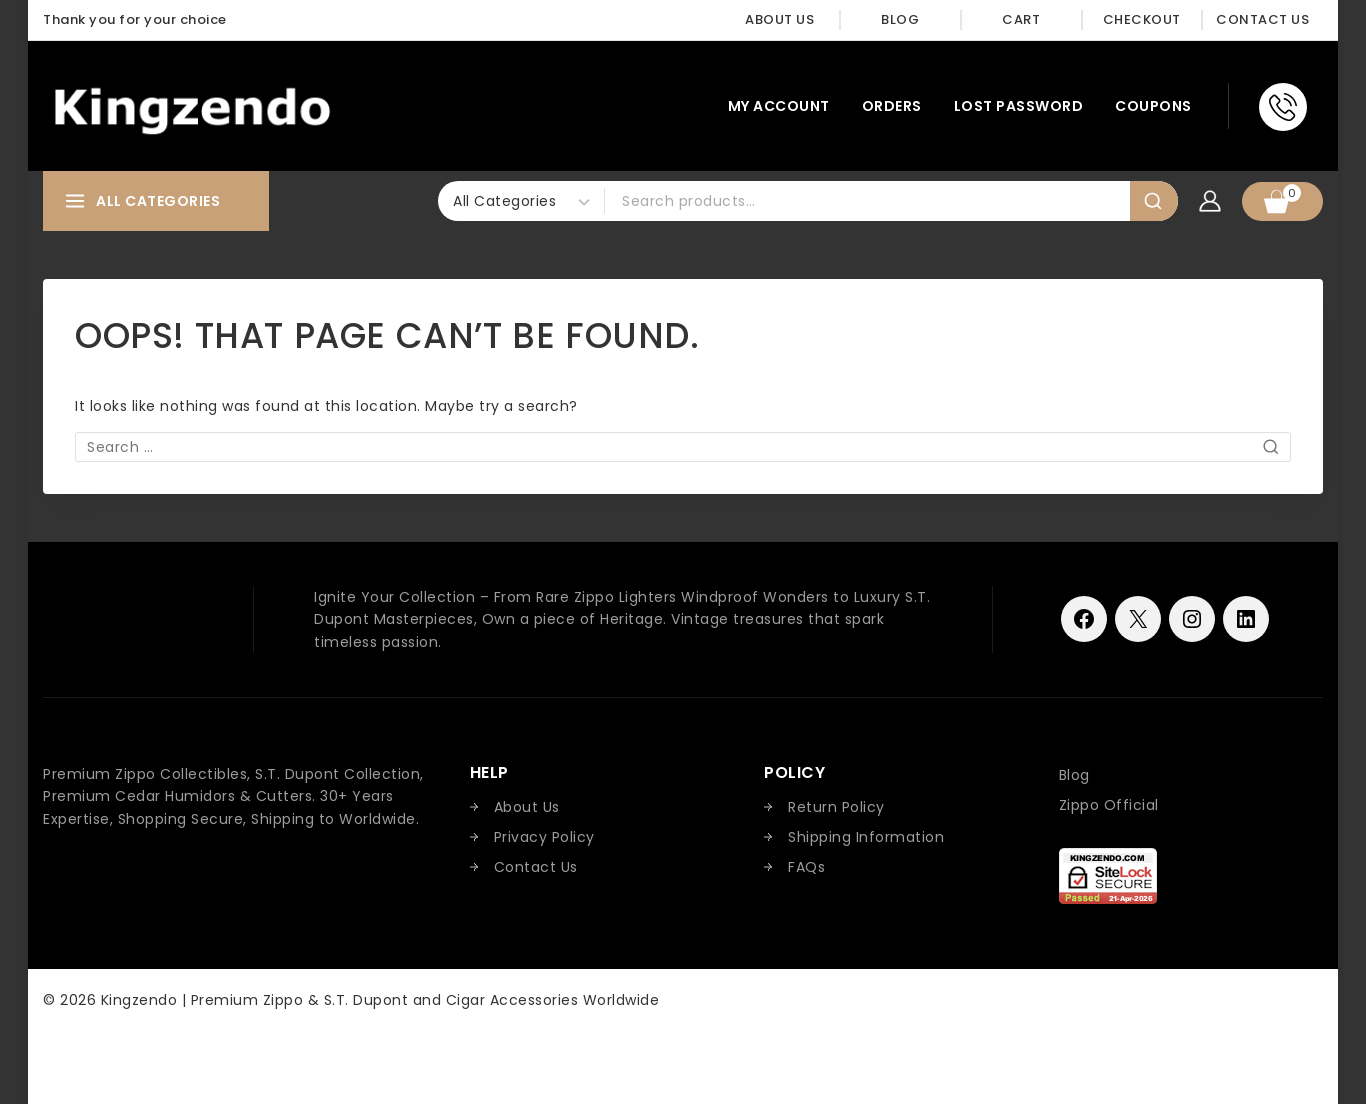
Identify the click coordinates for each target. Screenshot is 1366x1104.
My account (779, 106)
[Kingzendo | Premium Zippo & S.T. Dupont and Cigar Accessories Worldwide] (192, 106)
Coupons (1153, 106)
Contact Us (1262, 19)
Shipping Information (866, 837)
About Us (779, 19)
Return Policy (836, 807)
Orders (892, 106)
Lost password (1019, 106)
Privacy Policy (544, 837)
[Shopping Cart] (1282, 201)
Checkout (1142, 19)
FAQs (806, 867)
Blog (900, 19)
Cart (1021, 19)
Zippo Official (1109, 805)
